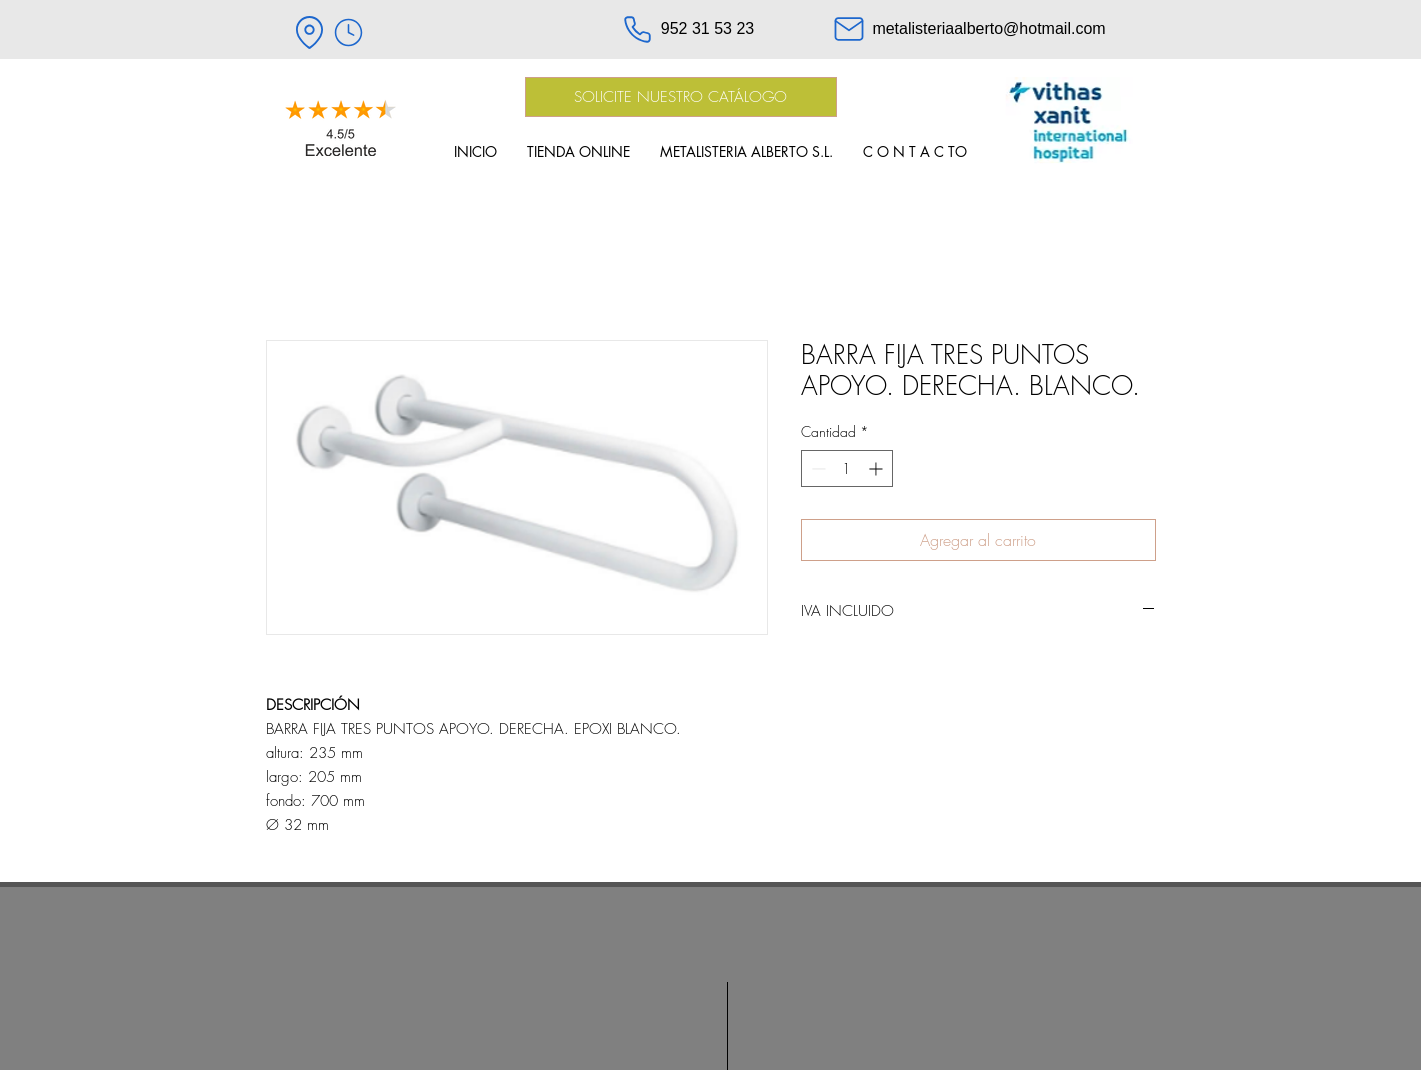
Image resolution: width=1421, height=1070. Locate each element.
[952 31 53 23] (688, 29)
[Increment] (877, 468)
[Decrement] (816, 468)
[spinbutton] (847, 468)
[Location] (310, 32)
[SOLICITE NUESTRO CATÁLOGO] (681, 97)
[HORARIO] (349, 32)
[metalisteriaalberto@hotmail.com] (969, 29)
